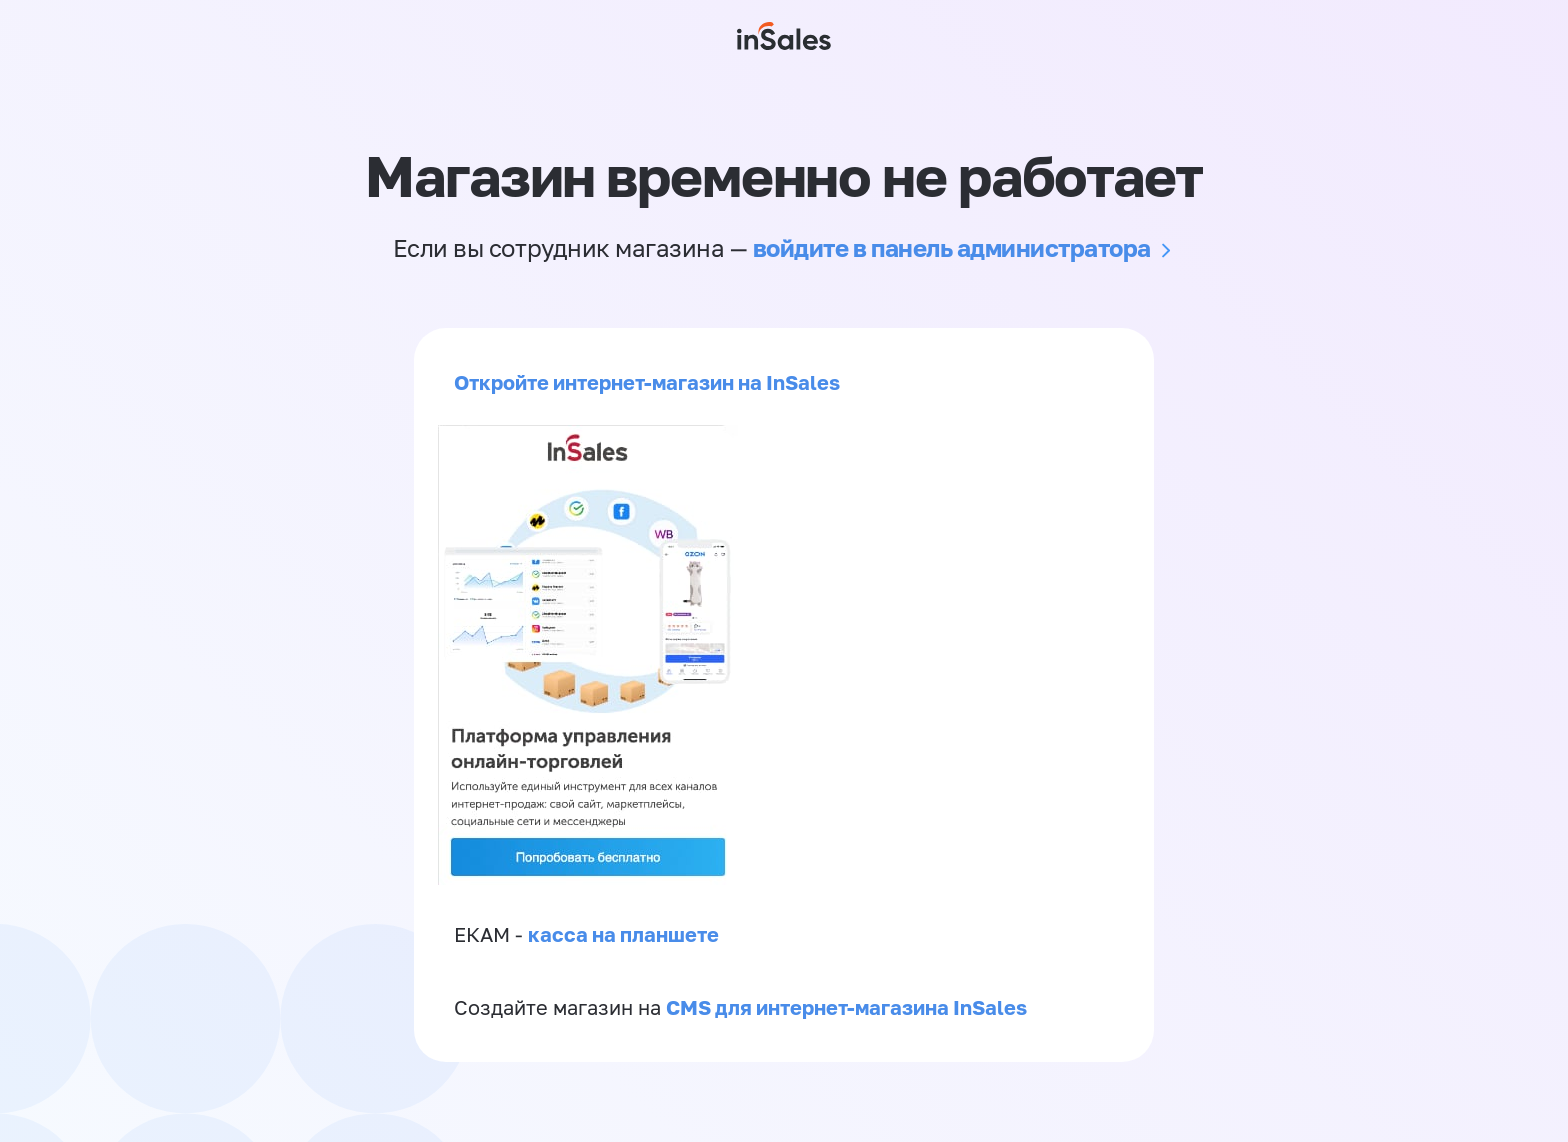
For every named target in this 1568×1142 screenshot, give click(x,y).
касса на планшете (623, 934)
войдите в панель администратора (952, 247)
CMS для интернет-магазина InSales (846, 1007)
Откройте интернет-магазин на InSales (647, 382)
